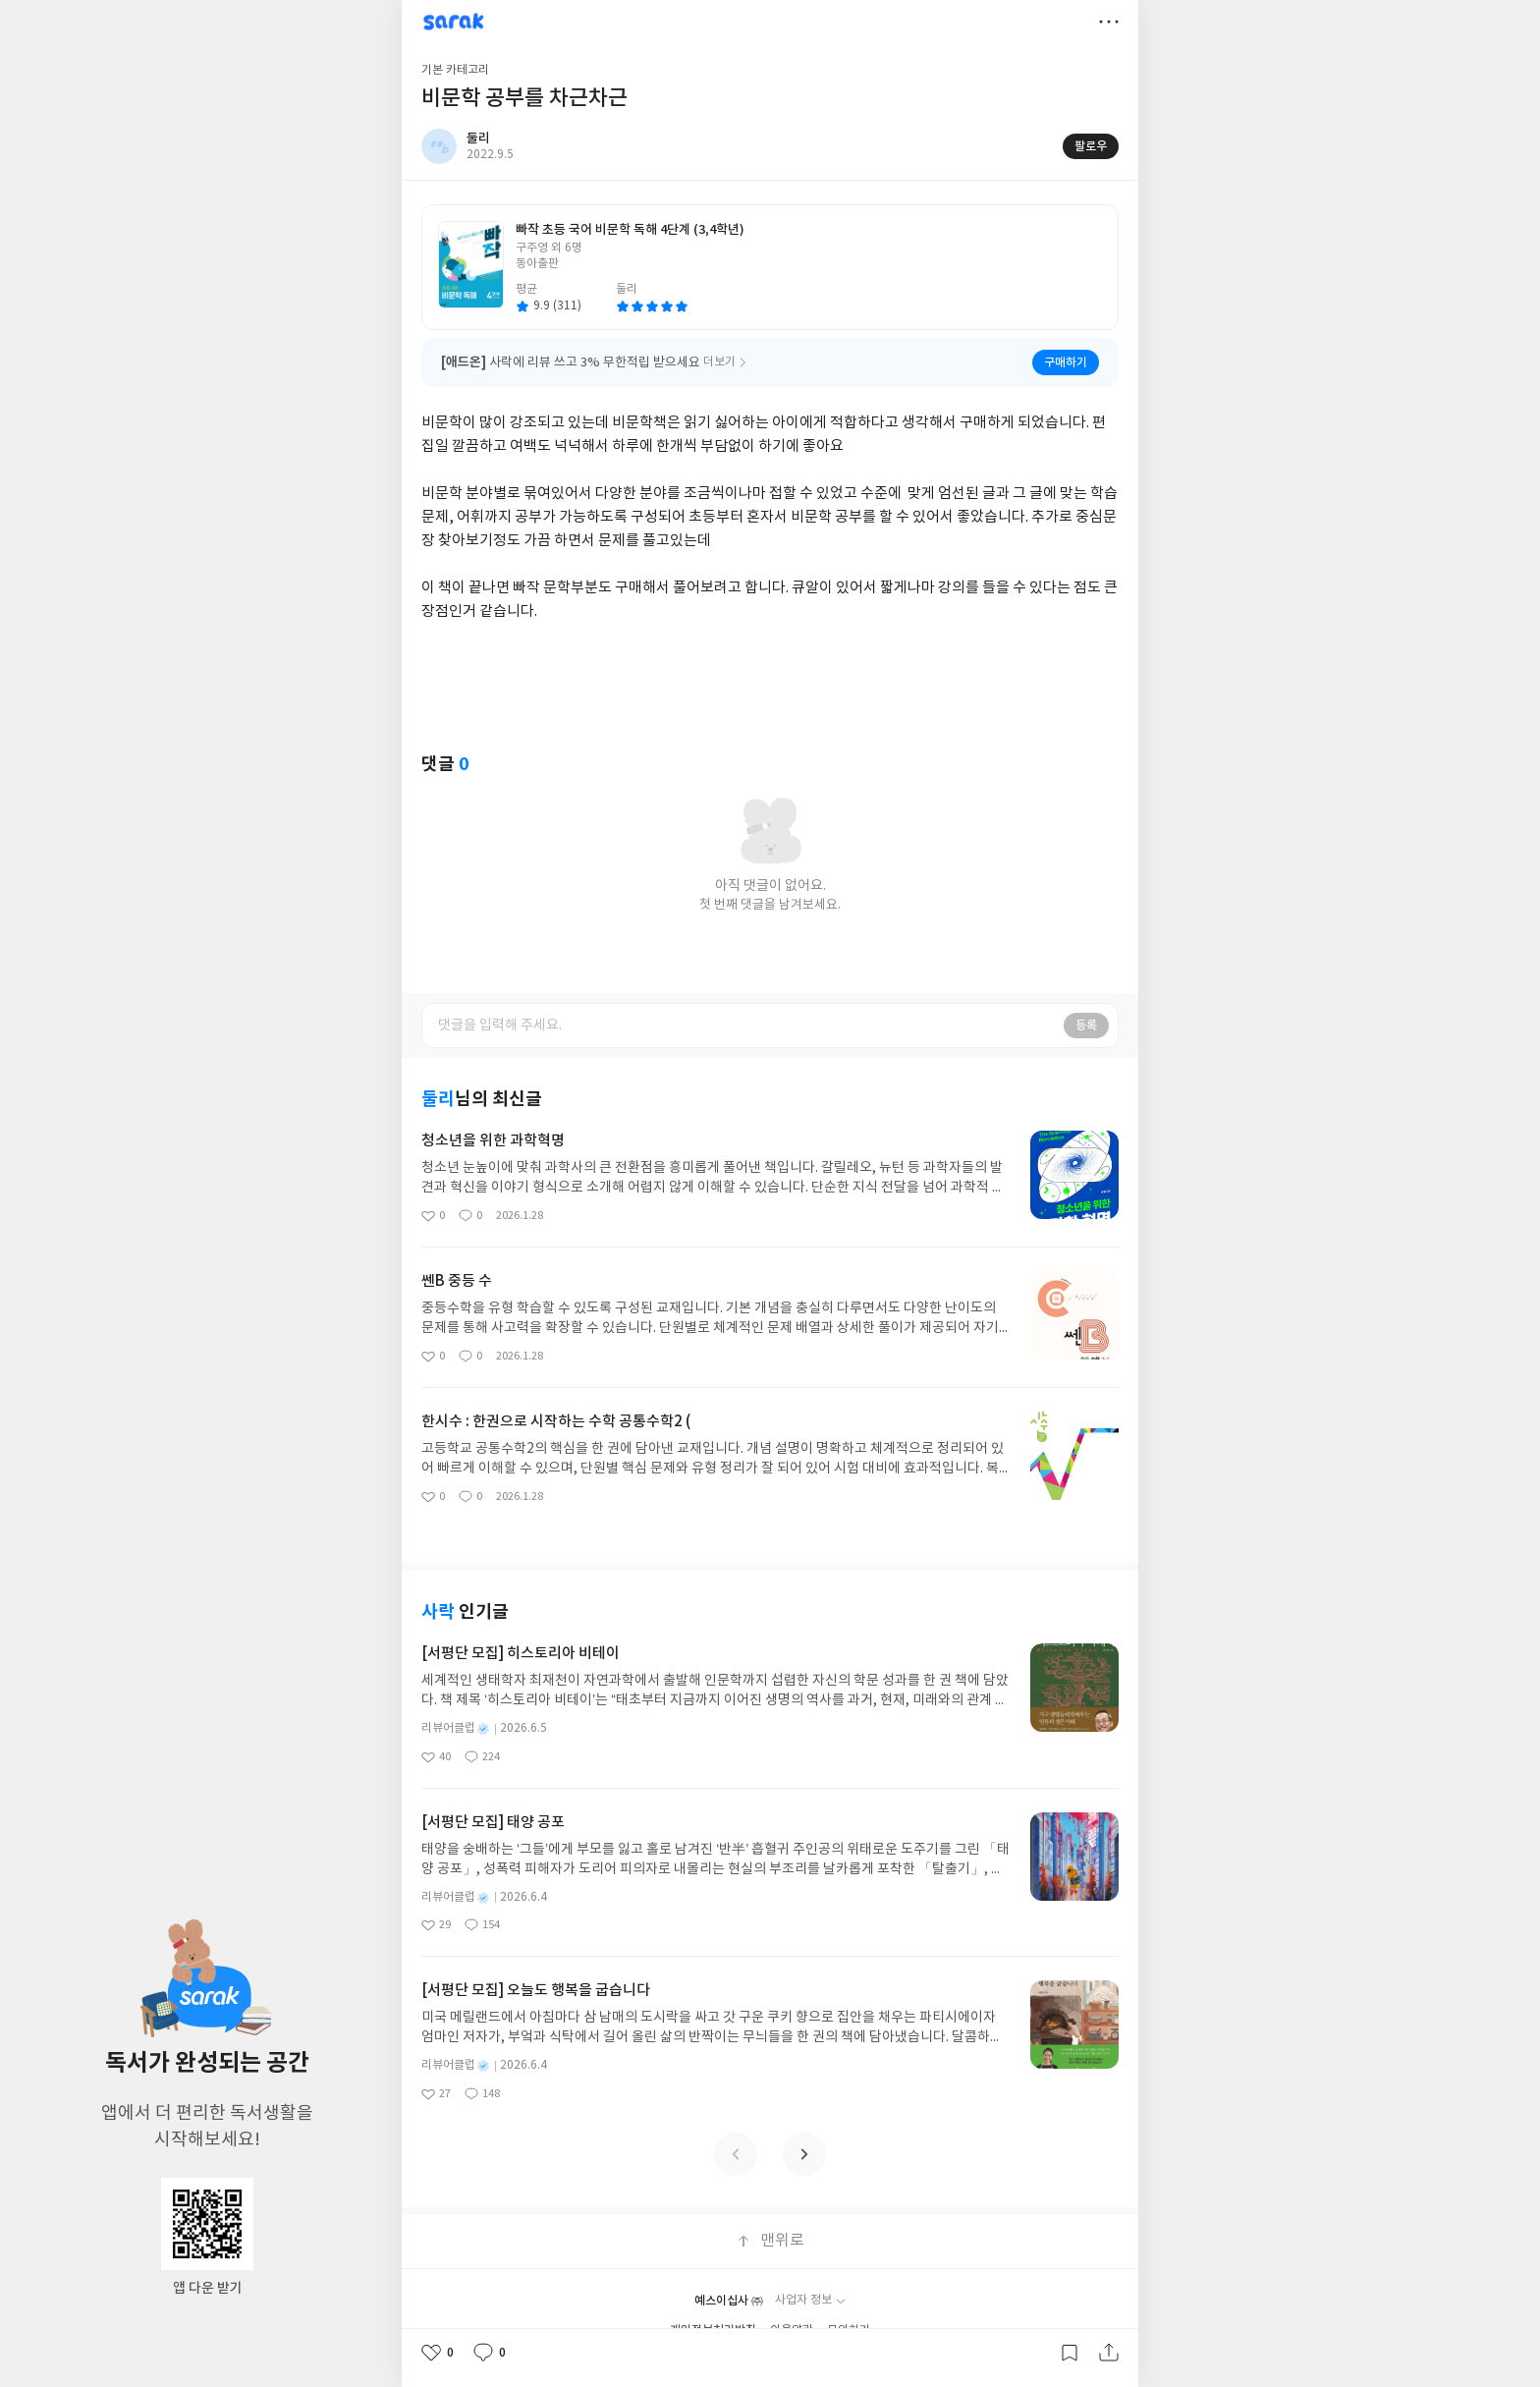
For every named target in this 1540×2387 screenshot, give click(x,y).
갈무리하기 (1069, 2352)
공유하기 (1109, 2352)
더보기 (1109, 21)
